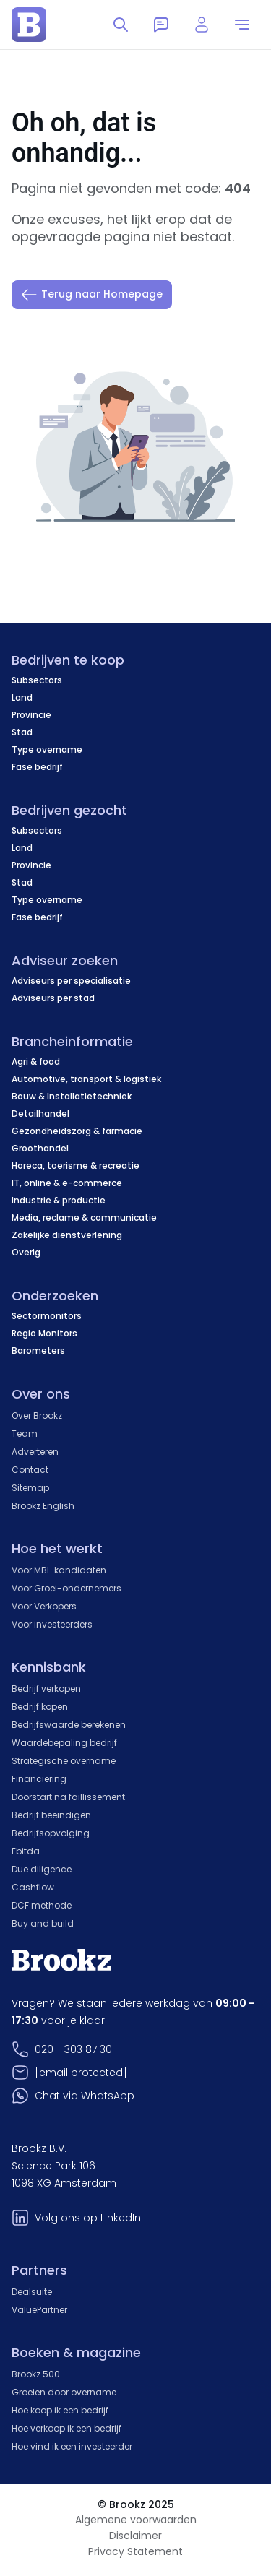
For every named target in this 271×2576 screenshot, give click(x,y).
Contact (30, 1470)
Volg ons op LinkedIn (88, 2217)
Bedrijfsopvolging (51, 1833)
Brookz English (43, 1506)
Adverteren (35, 1451)
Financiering (39, 1779)
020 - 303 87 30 (73, 2049)
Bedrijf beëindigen (51, 1815)
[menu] (242, 24)
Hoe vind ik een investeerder (72, 2446)
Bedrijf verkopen (46, 1688)
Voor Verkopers (44, 1606)
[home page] (29, 24)
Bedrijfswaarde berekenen (69, 1725)
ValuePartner (39, 2310)
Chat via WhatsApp (84, 2095)
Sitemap (30, 1488)
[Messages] (161, 24)
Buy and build (43, 1923)
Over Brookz (37, 1415)
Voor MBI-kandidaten (59, 1570)
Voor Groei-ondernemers (66, 1588)
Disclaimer (135, 2535)
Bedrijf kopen (40, 1706)
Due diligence (42, 1869)
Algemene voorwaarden (136, 2519)
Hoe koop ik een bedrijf (60, 2410)
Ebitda (26, 1851)
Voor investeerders (52, 1624)
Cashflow (33, 1887)
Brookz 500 (36, 2374)
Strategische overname (64, 1761)
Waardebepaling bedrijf (64, 1743)
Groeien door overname (64, 2392)
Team (25, 1433)
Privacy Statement (135, 2551)
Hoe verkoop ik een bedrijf (66, 2428)
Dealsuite (32, 2292)
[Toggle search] (120, 24)
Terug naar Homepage (92, 294)
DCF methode (42, 1905)
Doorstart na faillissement (68, 1797)
